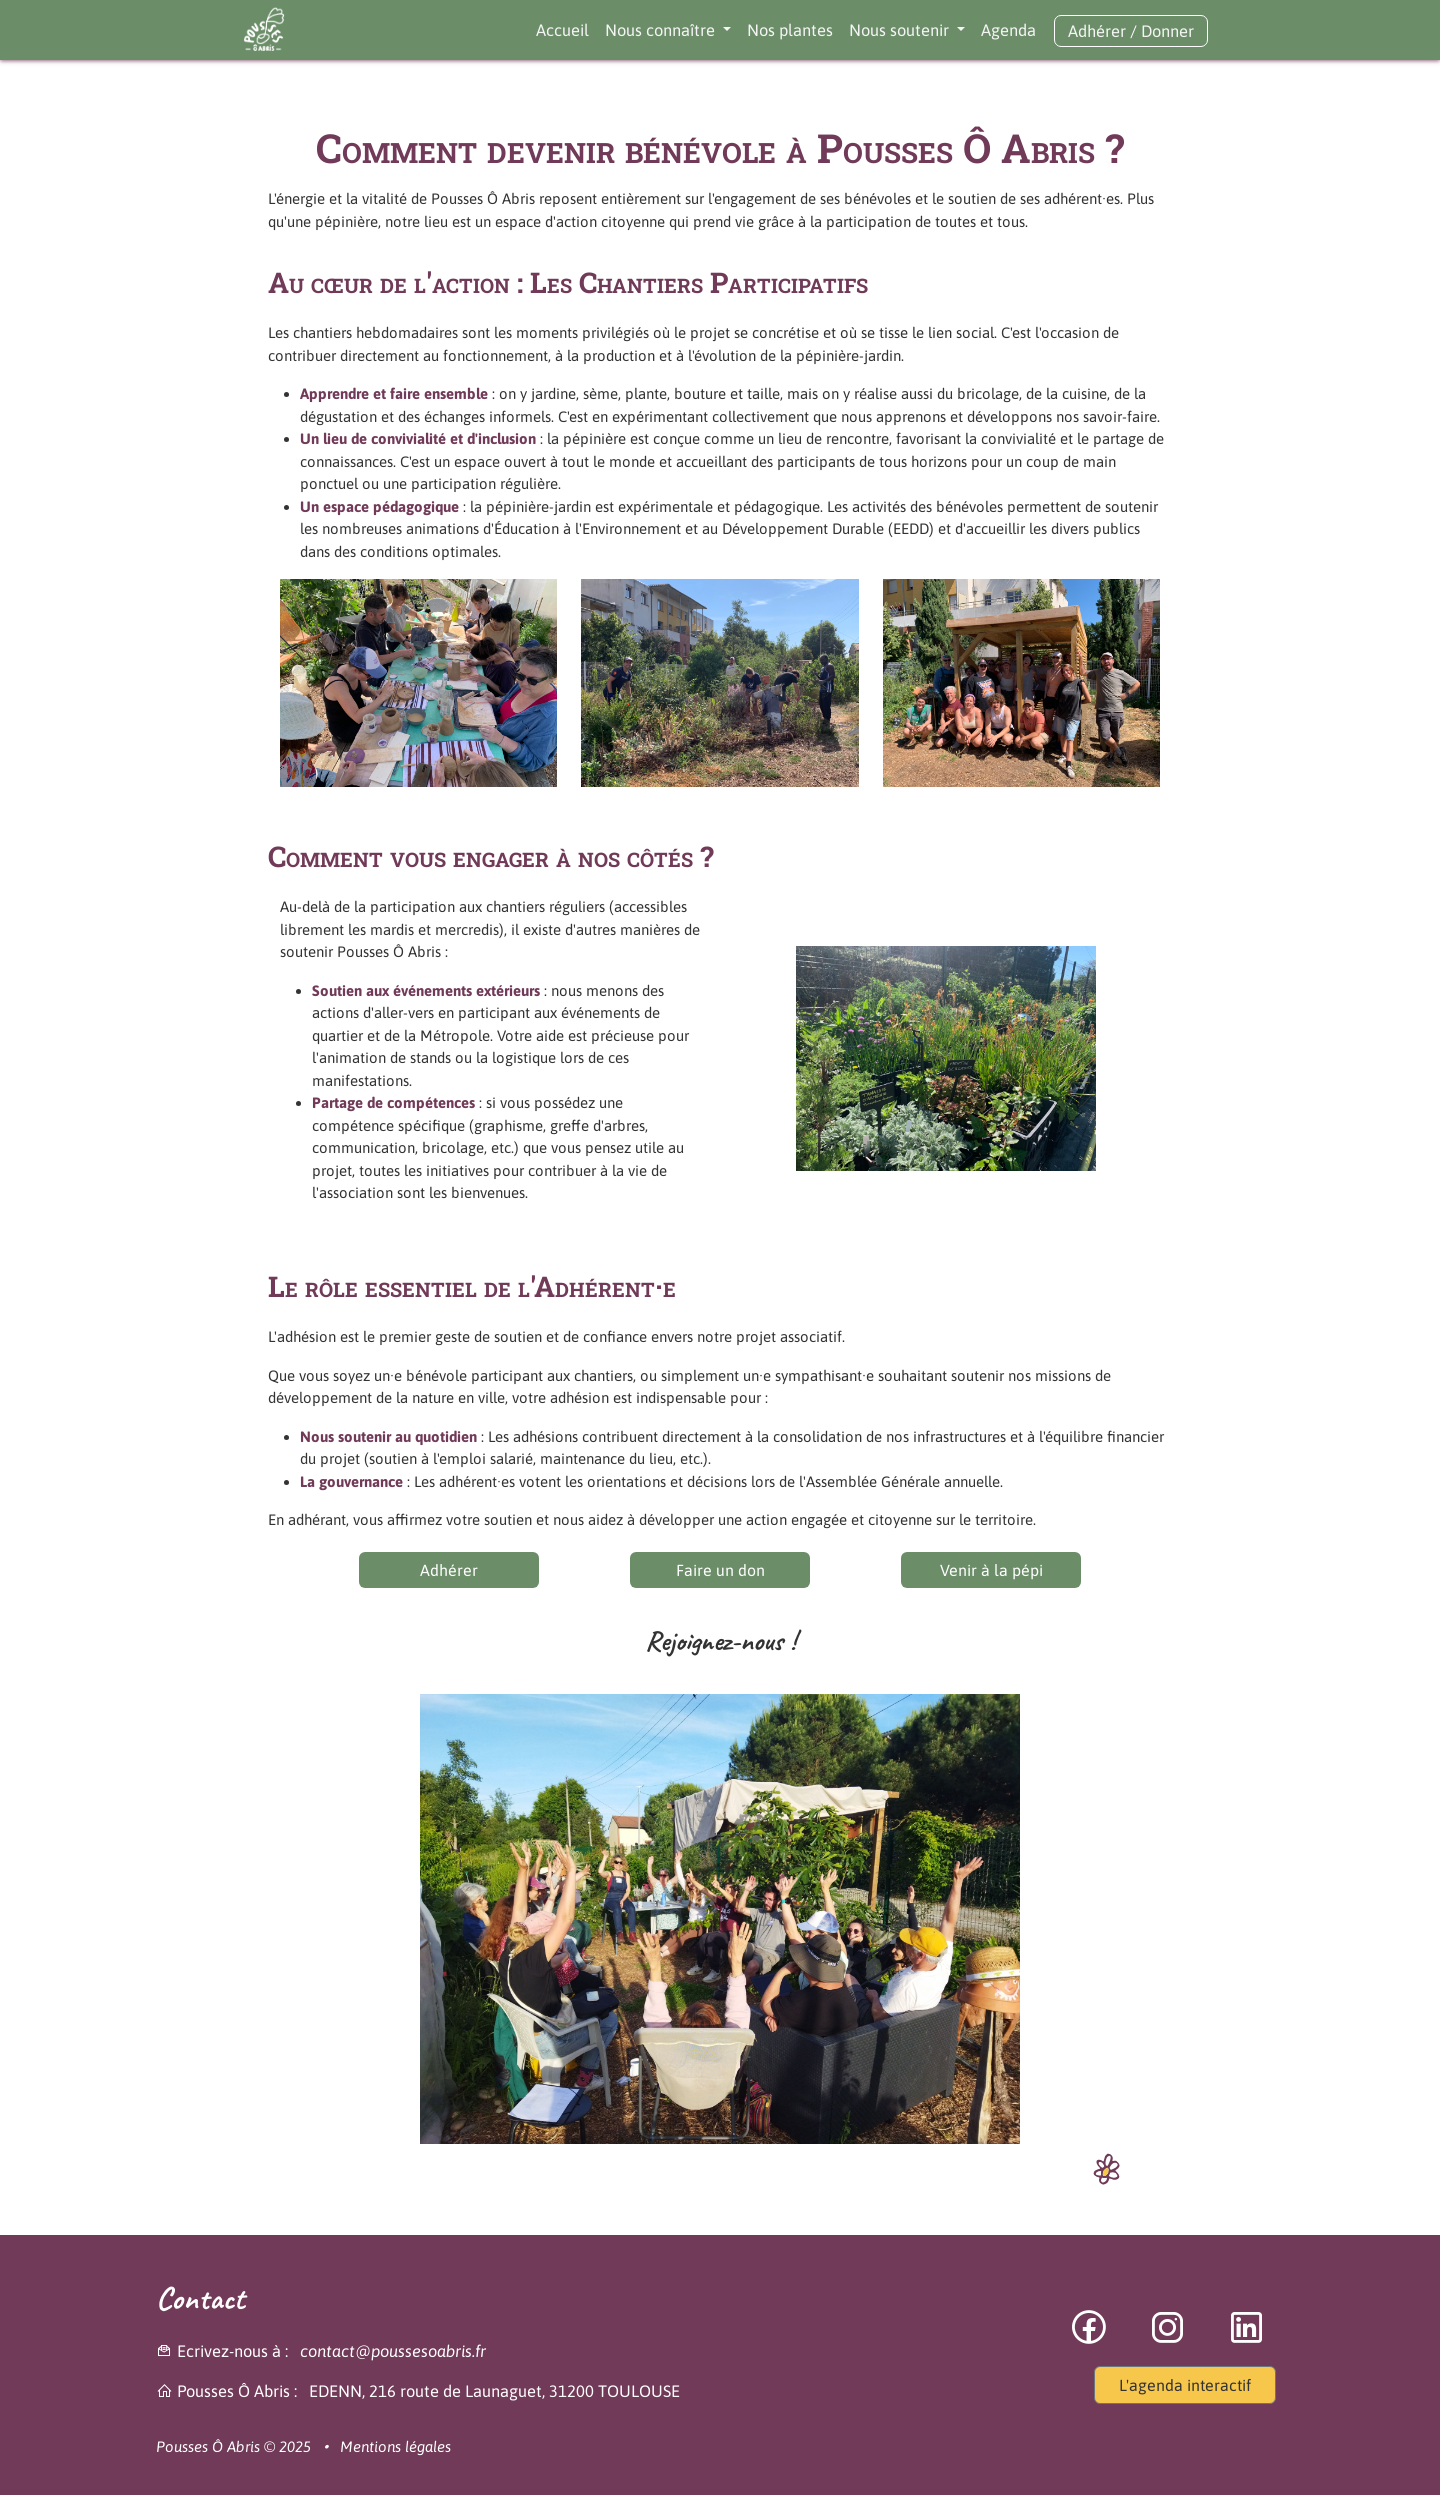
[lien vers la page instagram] (1169, 2338)
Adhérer (1097, 31)
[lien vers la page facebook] (1090, 2338)
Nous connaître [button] (662, 30)
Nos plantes (790, 30)
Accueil (562, 30)
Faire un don (720, 1570)
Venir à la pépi (991, 1570)
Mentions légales (395, 2446)
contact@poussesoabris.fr (393, 2351)
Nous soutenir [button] (901, 30)
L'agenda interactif (1185, 2385)
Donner (1167, 31)
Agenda (1008, 30)
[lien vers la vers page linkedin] (1246, 2338)
